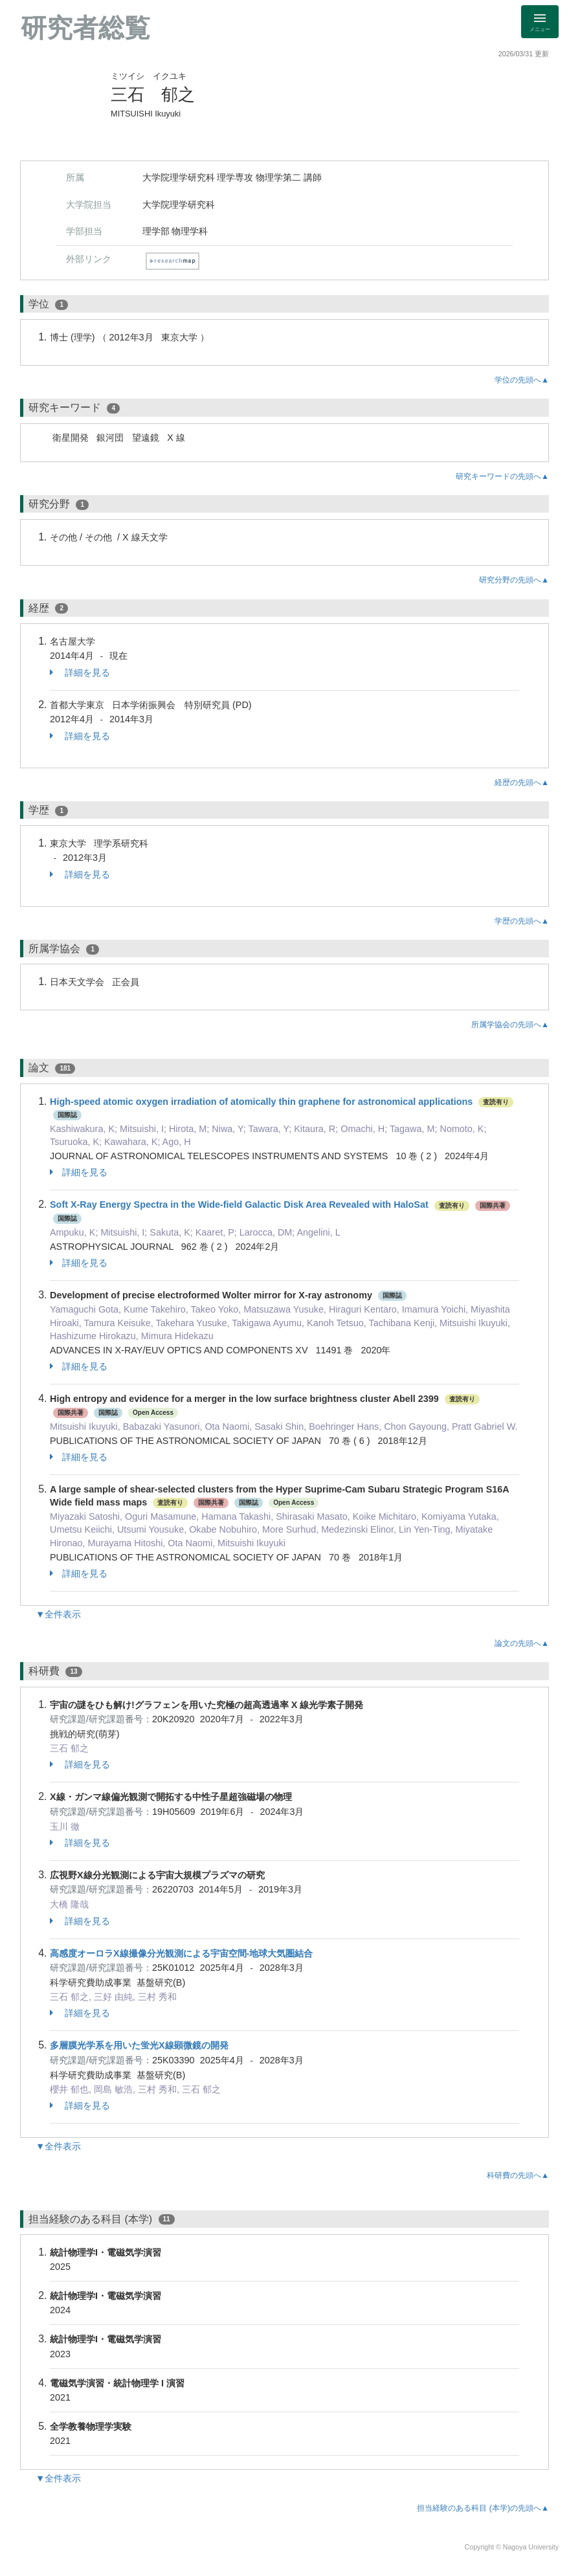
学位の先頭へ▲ (522, 379)
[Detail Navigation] (540, 21)
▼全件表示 (58, 1614)
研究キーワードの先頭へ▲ (502, 476)
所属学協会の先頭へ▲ (510, 1024)
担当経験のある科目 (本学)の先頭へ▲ (483, 2508)
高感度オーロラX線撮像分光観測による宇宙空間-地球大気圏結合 (181, 1953)
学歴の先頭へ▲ (522, 921)
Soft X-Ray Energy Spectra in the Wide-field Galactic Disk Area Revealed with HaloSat (239, 1204)
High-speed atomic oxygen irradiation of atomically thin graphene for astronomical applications (261, 1101)
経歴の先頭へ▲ (522, 782)
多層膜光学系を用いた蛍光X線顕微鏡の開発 (139, 2045)
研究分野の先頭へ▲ (514, 579)
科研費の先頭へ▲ (518, 2175)
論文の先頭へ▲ (522, 1643)
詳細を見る (80, 672)
